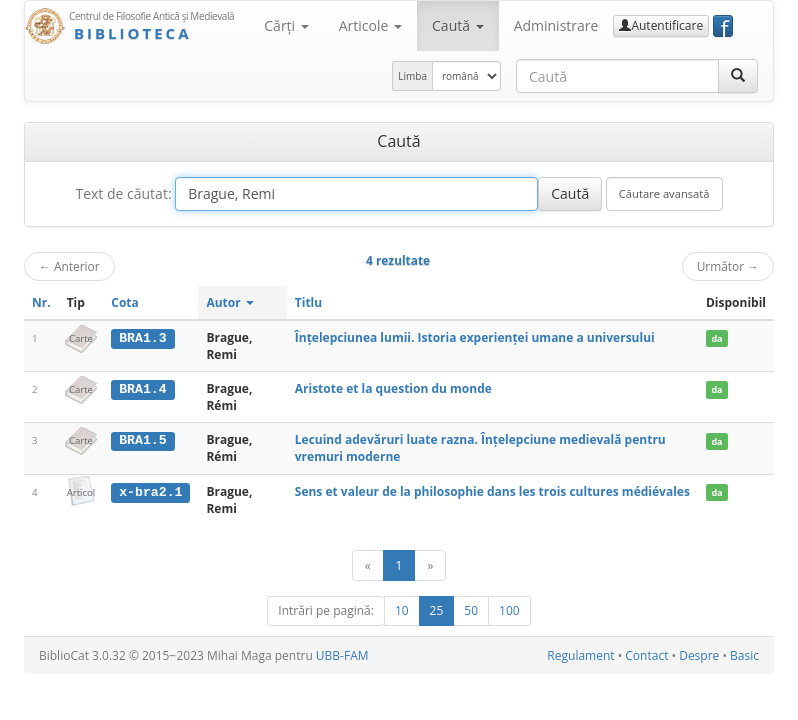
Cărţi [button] (286, 25)
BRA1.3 (142, 338)
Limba (412, 76)
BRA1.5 (142, 440)
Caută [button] (458, 25)
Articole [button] (370, 25)
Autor (229, 302)
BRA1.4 (142, 389)
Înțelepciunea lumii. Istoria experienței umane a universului (475, 337)
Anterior (69, 266)
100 (509, 610)
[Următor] (430, 565)
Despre (699, 655)
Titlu (308, 302)
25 (437, 610)
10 (402, 610)
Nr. (41, 302)
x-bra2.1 (150, 492)
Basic (744, 655)
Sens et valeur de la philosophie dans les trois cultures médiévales (492, 491)
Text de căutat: (123, 193)
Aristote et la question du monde (393, 388)
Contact (646, 655)
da (716, 338)
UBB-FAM (342, 655)
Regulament (580, 655)
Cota (125, 302)
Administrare (556, 25)
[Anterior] (368, 565)
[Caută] (738, 76)
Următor (728, 266)
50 (471, 610)
